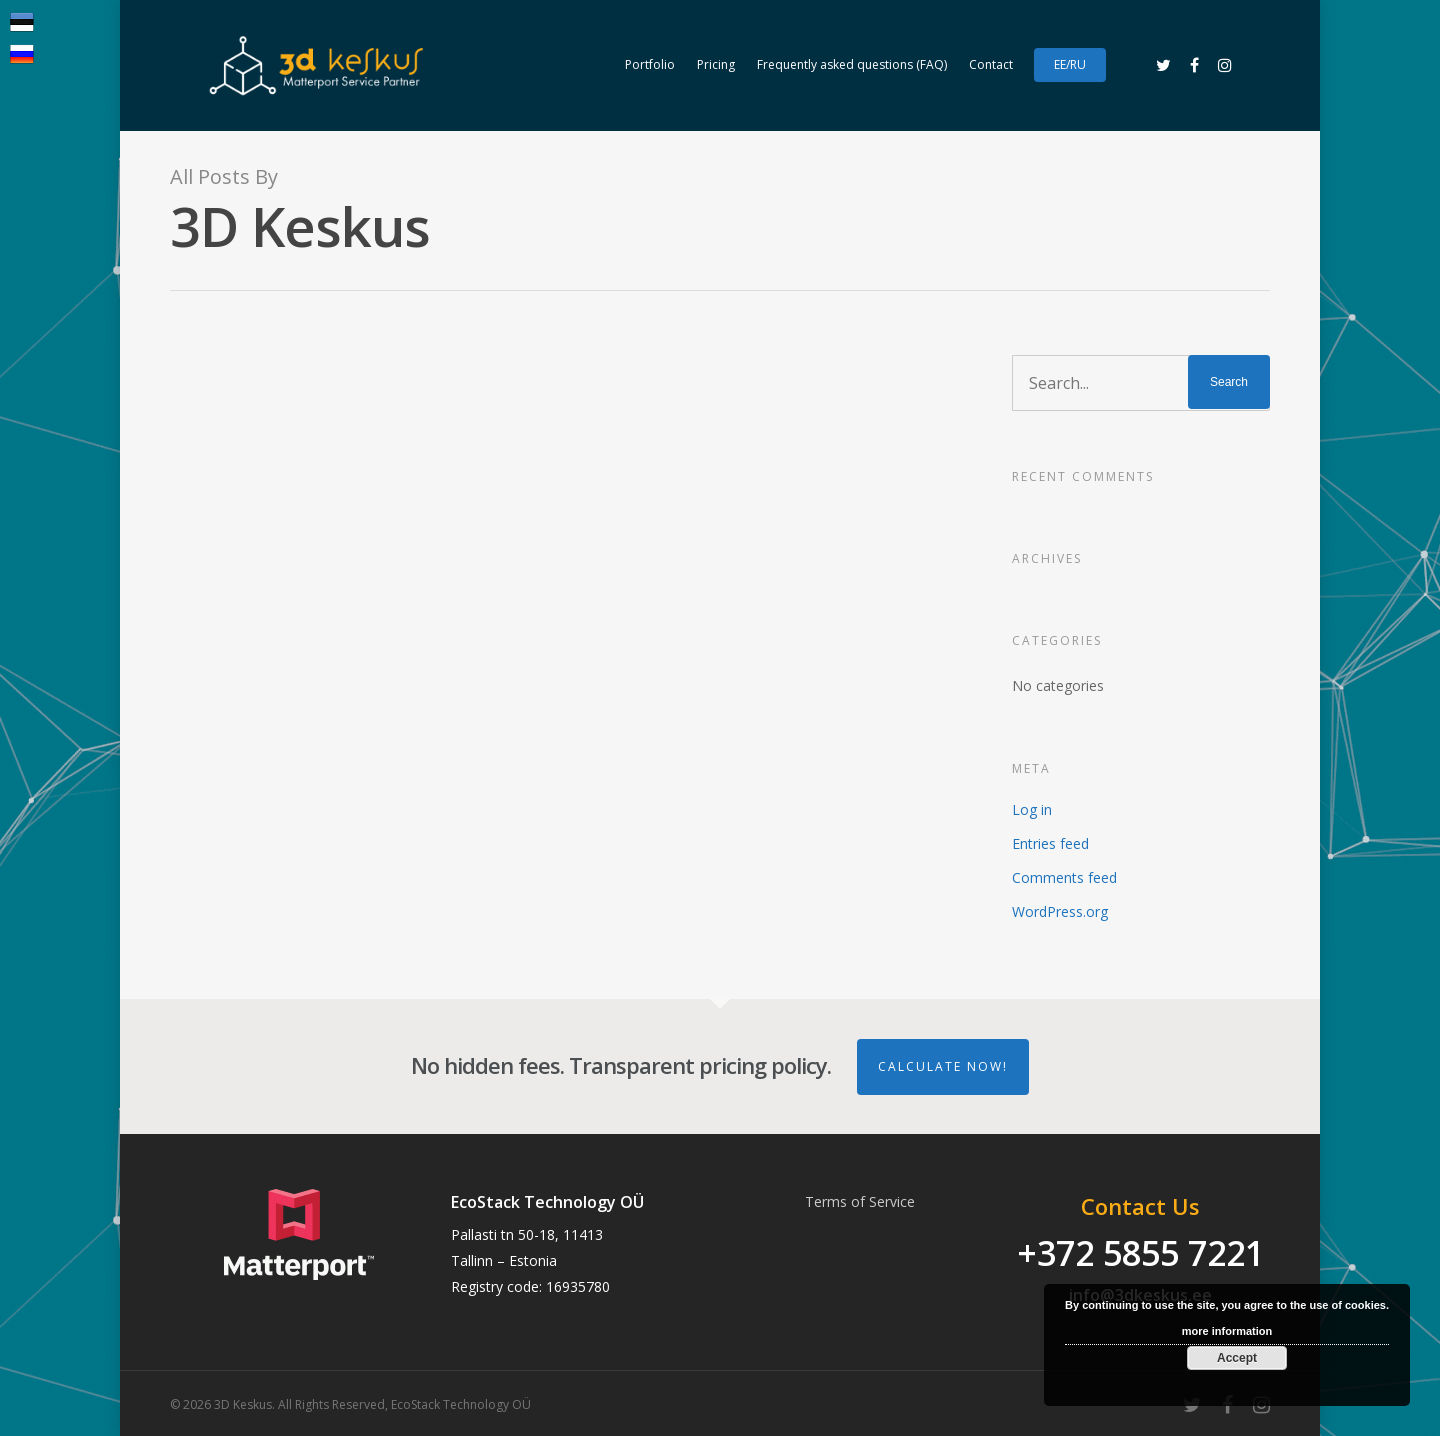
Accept (1237, 1358)
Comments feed (1064, 877)
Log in (1032, 809)
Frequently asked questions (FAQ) (852, 64)
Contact (991, 64)
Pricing (716, 64)
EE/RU (1070, 64)
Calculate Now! (943, 1066)
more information (1227, 1331)
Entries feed (1050, 843)
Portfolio (650, 64)
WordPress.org (1060, 911)
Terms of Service (860, 1201)
